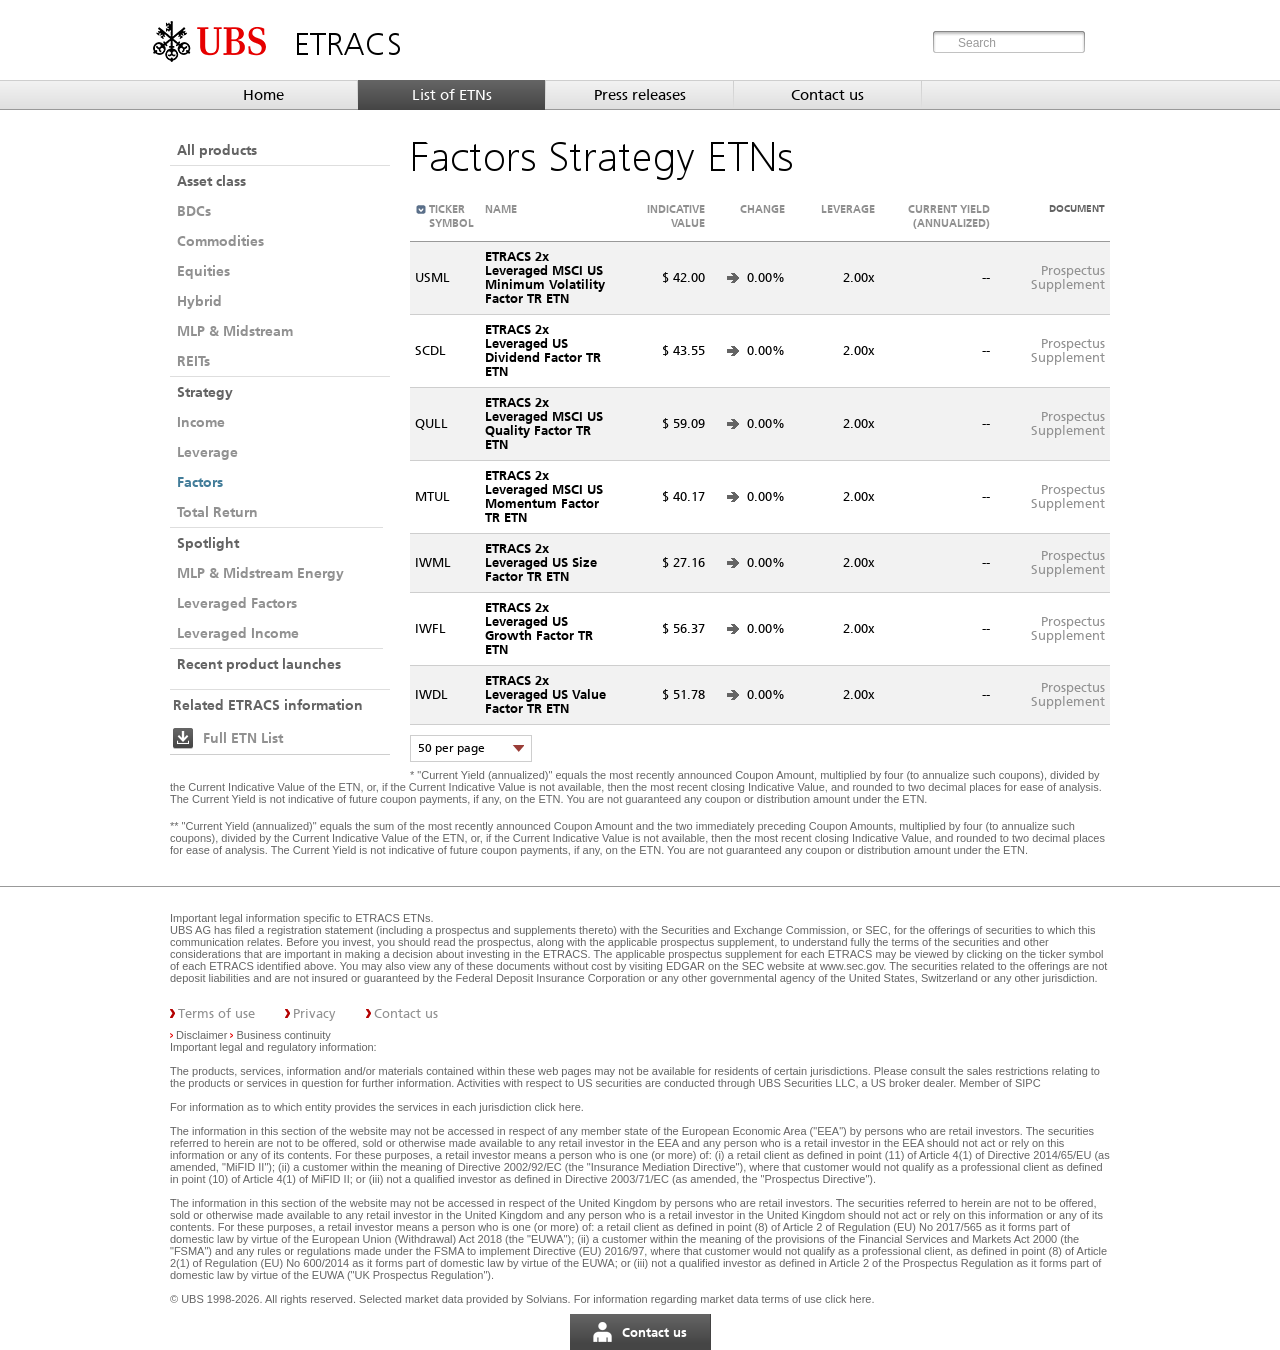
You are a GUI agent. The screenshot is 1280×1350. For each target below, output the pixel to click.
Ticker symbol (451, 216)
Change (762, 209)
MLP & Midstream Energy (260, 573)
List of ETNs (452, 95)
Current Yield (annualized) (949, 216)
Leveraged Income (238, 633)
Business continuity (284, 1035)
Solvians (547, 1299)
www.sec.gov (850, 966)
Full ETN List (243, 738)
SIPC (1028, 1083)
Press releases (640, 95)
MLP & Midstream (235, 331)
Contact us (827, 95)
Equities (203, 271)
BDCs (194, 211)
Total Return (217, 512)
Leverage (207, 452)
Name (501, 209)
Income (201, 422)
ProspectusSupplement (1068, 277)
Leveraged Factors (237, 603)
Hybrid (199, 301)
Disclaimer (201, 1035)
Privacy (314, 1013)
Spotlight (208, 543)
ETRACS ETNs (392, 918)
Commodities (220, 241)
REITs (193, 361)
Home (263, 95)
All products (217, 150)
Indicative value (676, 216)
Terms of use (216, 1013)
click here (557, 1107)
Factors (200, 482)
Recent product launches (259, 664)
